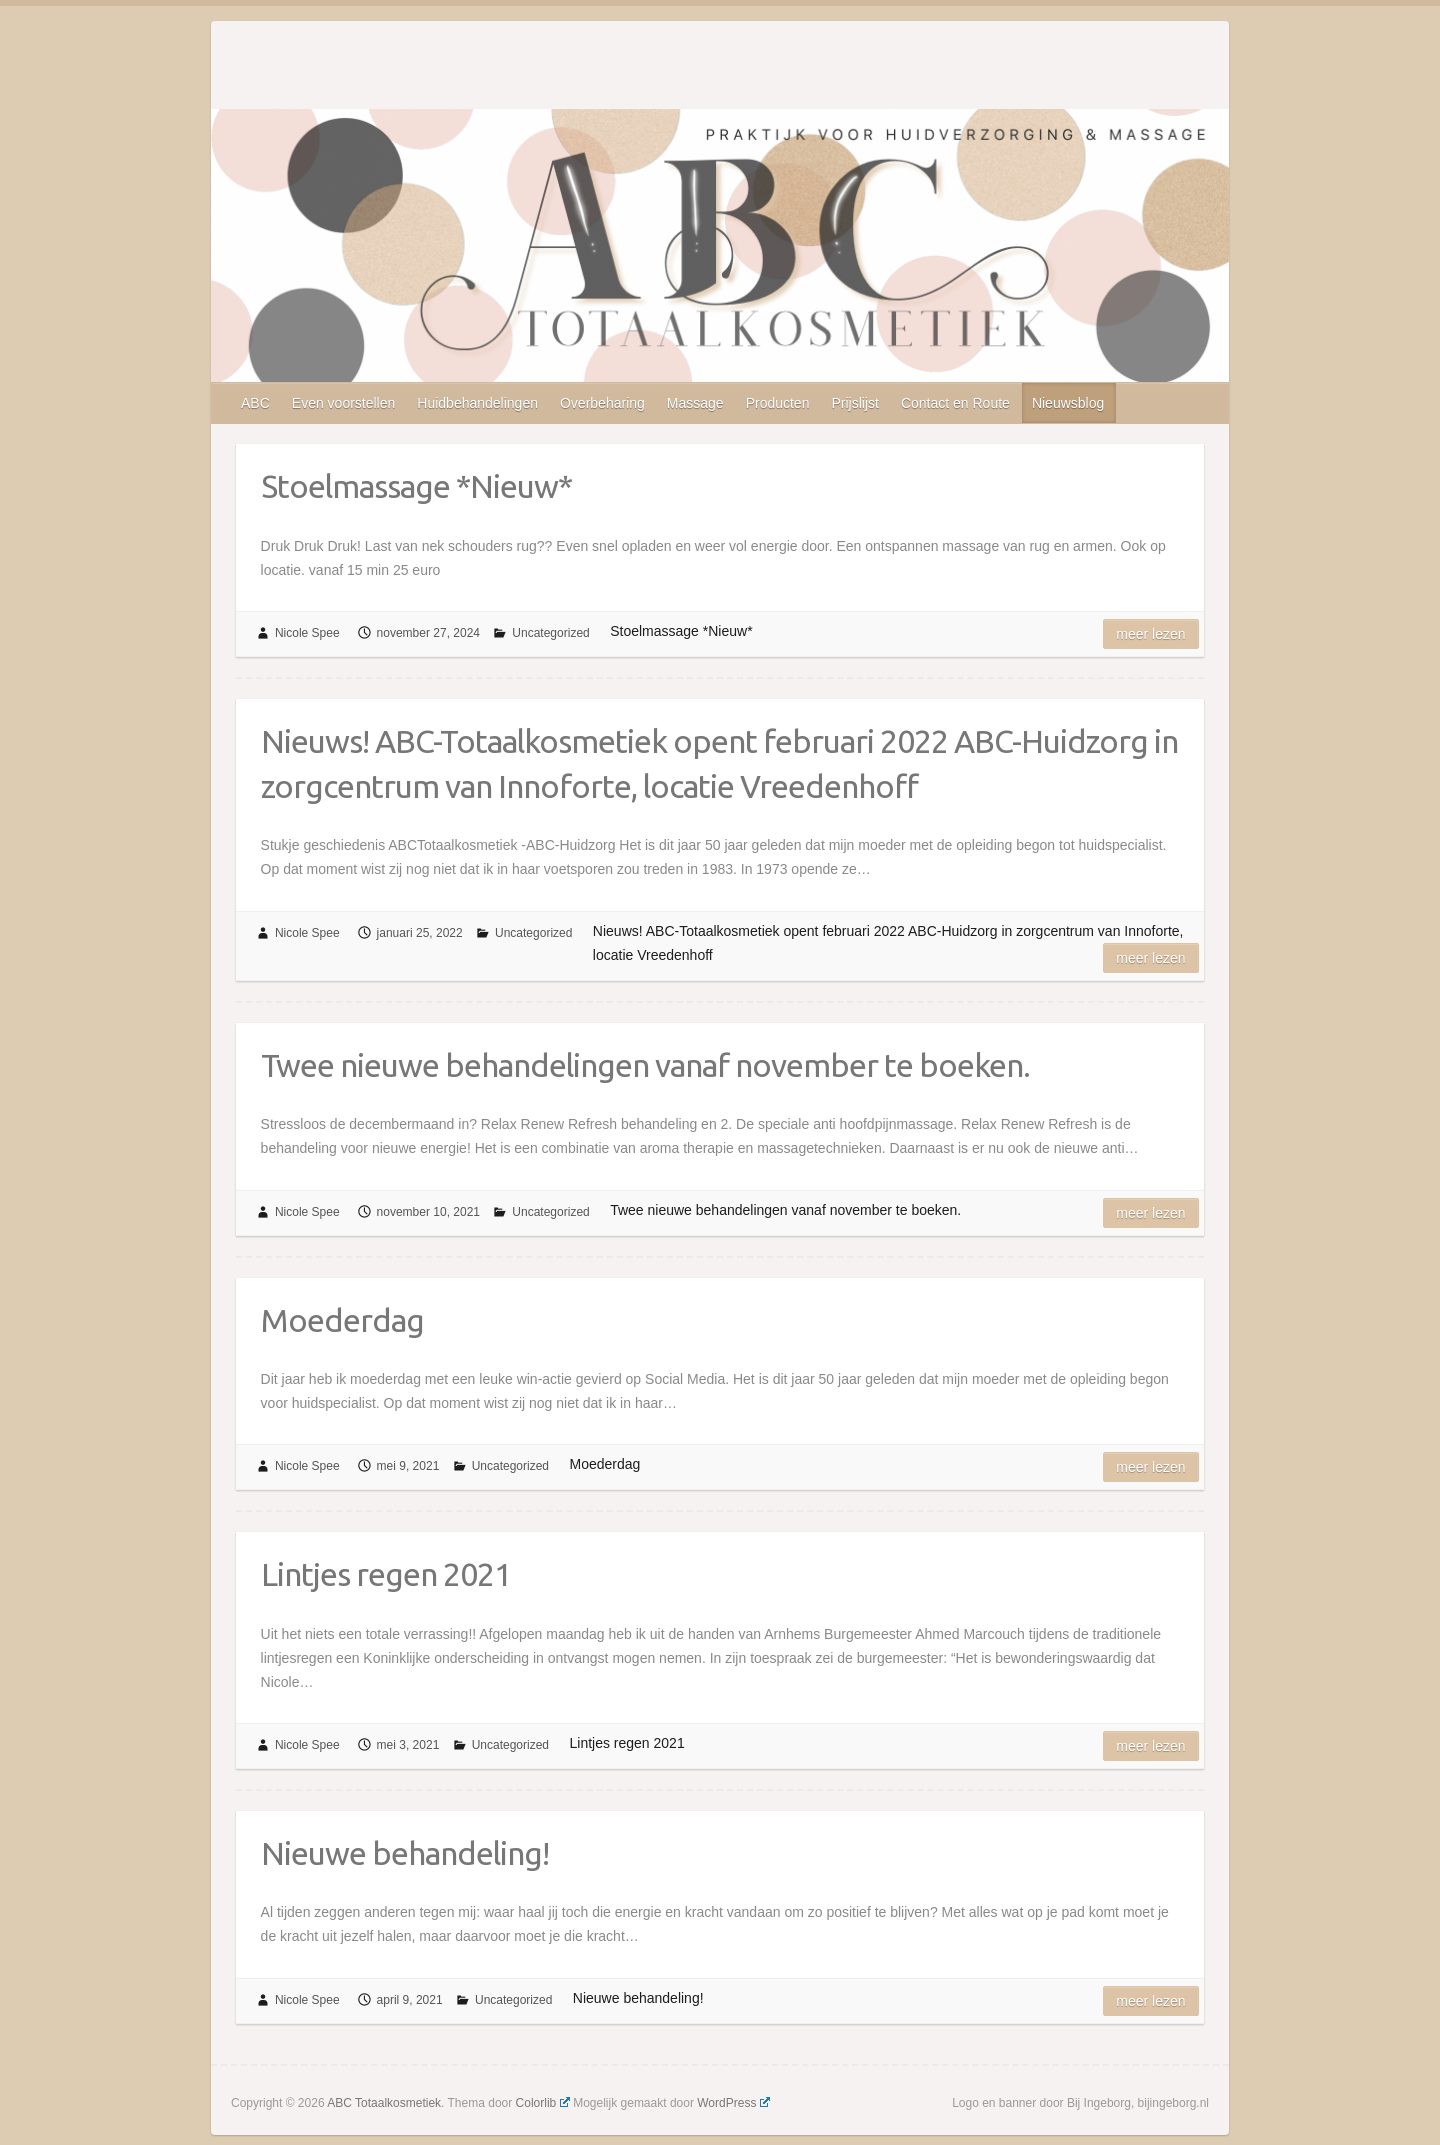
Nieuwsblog (1068, 403)
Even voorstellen (344, 403)
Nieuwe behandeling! (405, 1853)
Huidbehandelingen (477, 403)
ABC (255, 403)
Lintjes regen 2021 (386, 1574)
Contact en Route (955, 403)
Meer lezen (1150, 634)
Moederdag (342, 1320)
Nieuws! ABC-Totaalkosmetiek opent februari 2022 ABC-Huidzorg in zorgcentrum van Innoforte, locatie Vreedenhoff (719, 763)
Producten (778, 403)
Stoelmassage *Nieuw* (416, 486)
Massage (695, 403)
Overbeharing (602, 403)
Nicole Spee (307, 633)
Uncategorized (550, 633)
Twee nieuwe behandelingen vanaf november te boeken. (645, 1065)
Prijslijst (854, 403)
